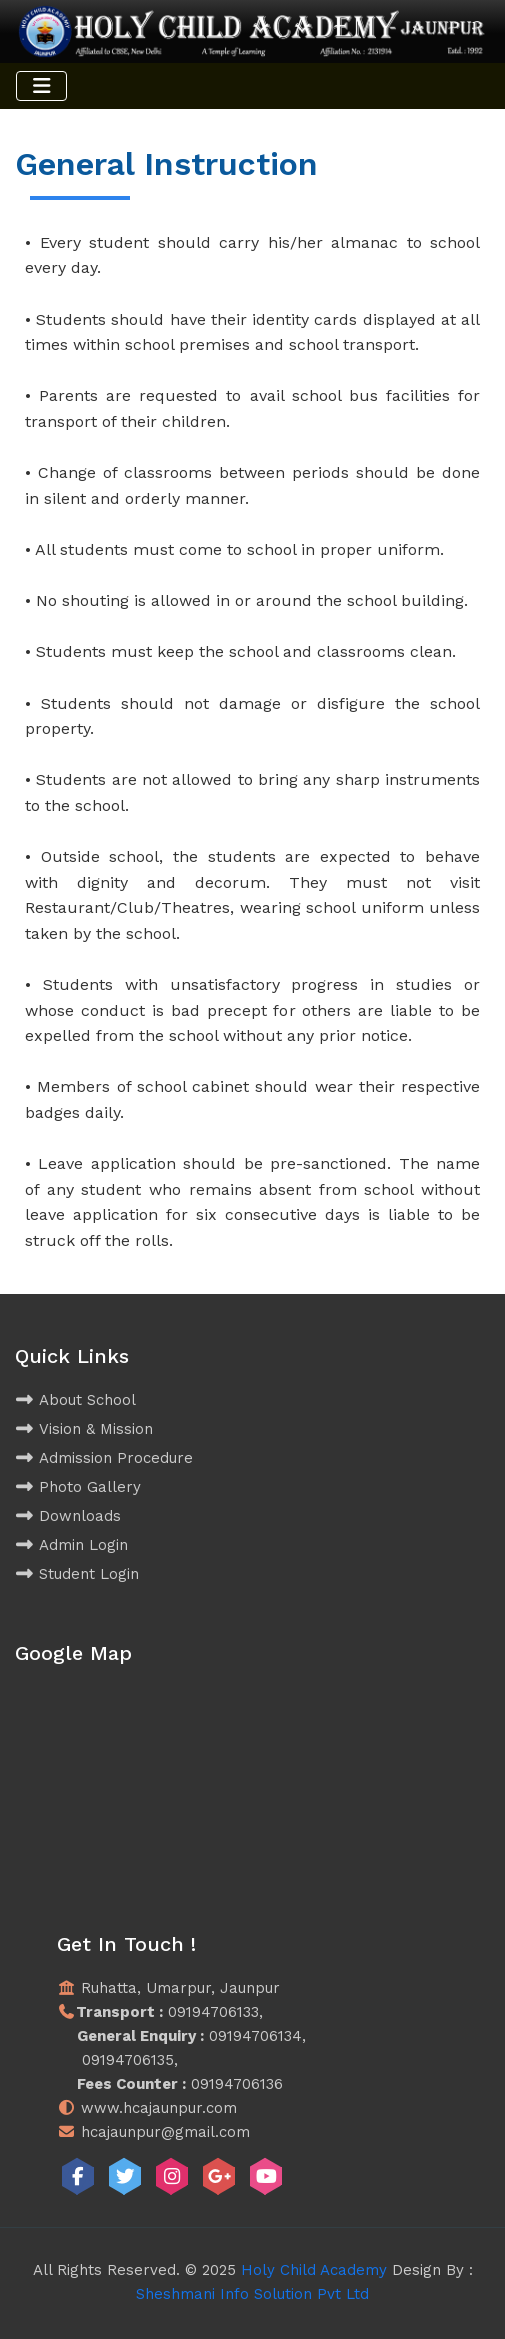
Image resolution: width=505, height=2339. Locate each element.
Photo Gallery (78, 1487)
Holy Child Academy (314, 2270)
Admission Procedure (104, 1458)
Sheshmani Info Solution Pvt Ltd (252, 2294)
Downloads (68, 1516)
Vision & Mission (84, 1429)
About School (75, 1400)
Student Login (77, 1574)
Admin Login (71, 1545)
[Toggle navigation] (41, 86)
